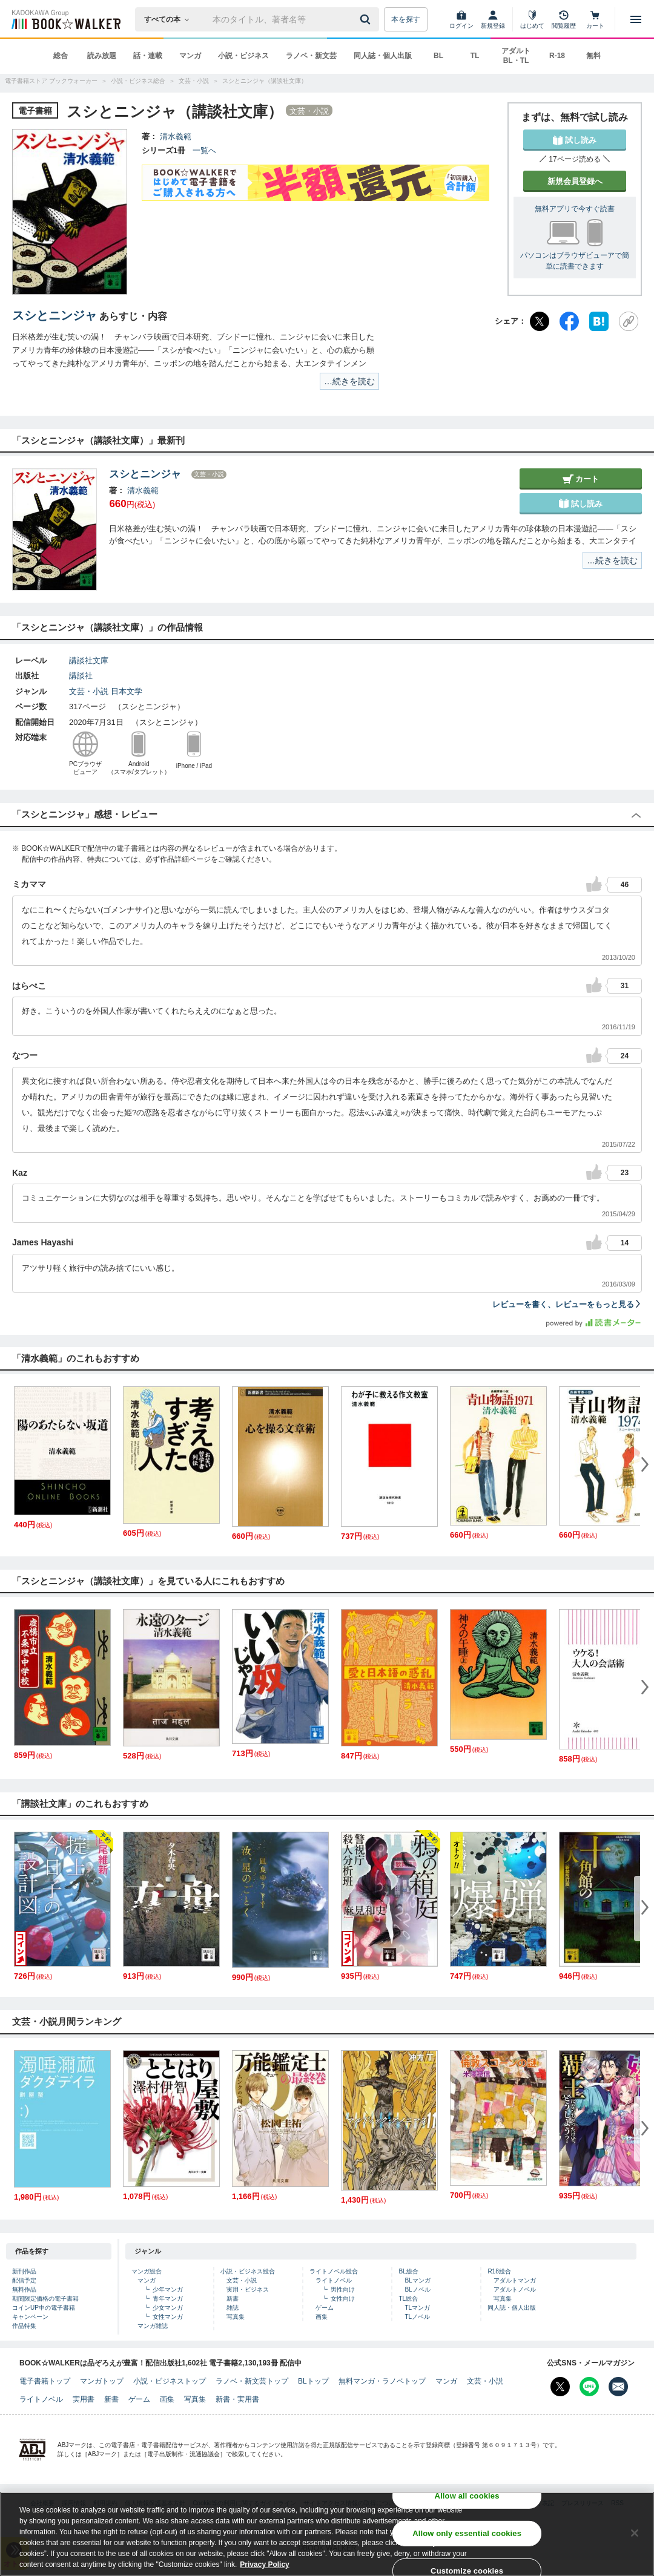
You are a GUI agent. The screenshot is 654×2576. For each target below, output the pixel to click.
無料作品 (24, 2289)
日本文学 (126, 691)
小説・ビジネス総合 (247, 2271)
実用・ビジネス (247, 2289)
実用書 (83, 2399)
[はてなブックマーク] (599, 321)
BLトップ (313, 2381)
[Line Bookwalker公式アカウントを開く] (589, 2386)
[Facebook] (569, 321)
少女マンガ (168, 2307)
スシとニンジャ (54, 315)
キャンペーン (30, 2316)
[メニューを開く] (636, 19)
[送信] (366, 19)
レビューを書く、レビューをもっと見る (567, 1304)
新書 (232, 2298)
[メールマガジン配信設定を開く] (618, 2386)
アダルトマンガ (515, 2280)
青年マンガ (168, 2298)
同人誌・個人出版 (383, 55)
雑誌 (232, 2307)
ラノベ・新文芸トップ (252, 2381)
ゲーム (324, 2307)
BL (438, 55)
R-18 (557, 55)
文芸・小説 (88, 691)
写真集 (235, 2316)
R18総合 (498, 2271)
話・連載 (147, 55)
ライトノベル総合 (333, 2271)
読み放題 (101, 55)
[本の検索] (170, 19)
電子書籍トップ (44, 2381)
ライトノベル (333, 2280)
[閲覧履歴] (564, 19)
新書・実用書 (237, 2399)
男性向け (343, 2289)
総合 (60, 55)
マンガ (190, 55)
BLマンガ (417, 2280)
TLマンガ (417, 2307)
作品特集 (24, 2325)
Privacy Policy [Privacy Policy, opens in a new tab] (264, 2564)
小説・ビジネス (243, 55)
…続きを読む (349, 381)
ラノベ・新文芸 (311, 55)
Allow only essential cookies (466, 2533)
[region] (327, 2534)
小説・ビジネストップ (169, 2381)
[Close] (634, 2533)
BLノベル (417, 2289)
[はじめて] (532, 19)
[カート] (595, 19)
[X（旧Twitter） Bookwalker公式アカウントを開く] (560, 2386)
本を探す (405, 19)
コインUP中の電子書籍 (43, 2307)
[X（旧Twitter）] (539, 321)
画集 (321, 2316)
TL (475, 55)
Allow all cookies (467, 2495)
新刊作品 (24, 2271)
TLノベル (417, 2316)
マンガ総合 (146, 2271)
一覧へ (204, 150)
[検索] (366, 19)
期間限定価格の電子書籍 (45, 2298)
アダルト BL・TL (515, 56)
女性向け (343, 2298)
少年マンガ (168, 2289)
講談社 (81, 675)
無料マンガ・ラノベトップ (382, 2381)
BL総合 (408, 2271)
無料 (593, 55)
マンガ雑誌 (152, 2325)
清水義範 (175, 136)
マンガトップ (102, 2381)
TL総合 (408, 2298)
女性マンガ (168, 2316)
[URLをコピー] (628, 321)
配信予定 (24, 2280)
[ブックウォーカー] (65, 19)
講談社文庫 (88, 660)
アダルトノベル (515, 2289)
